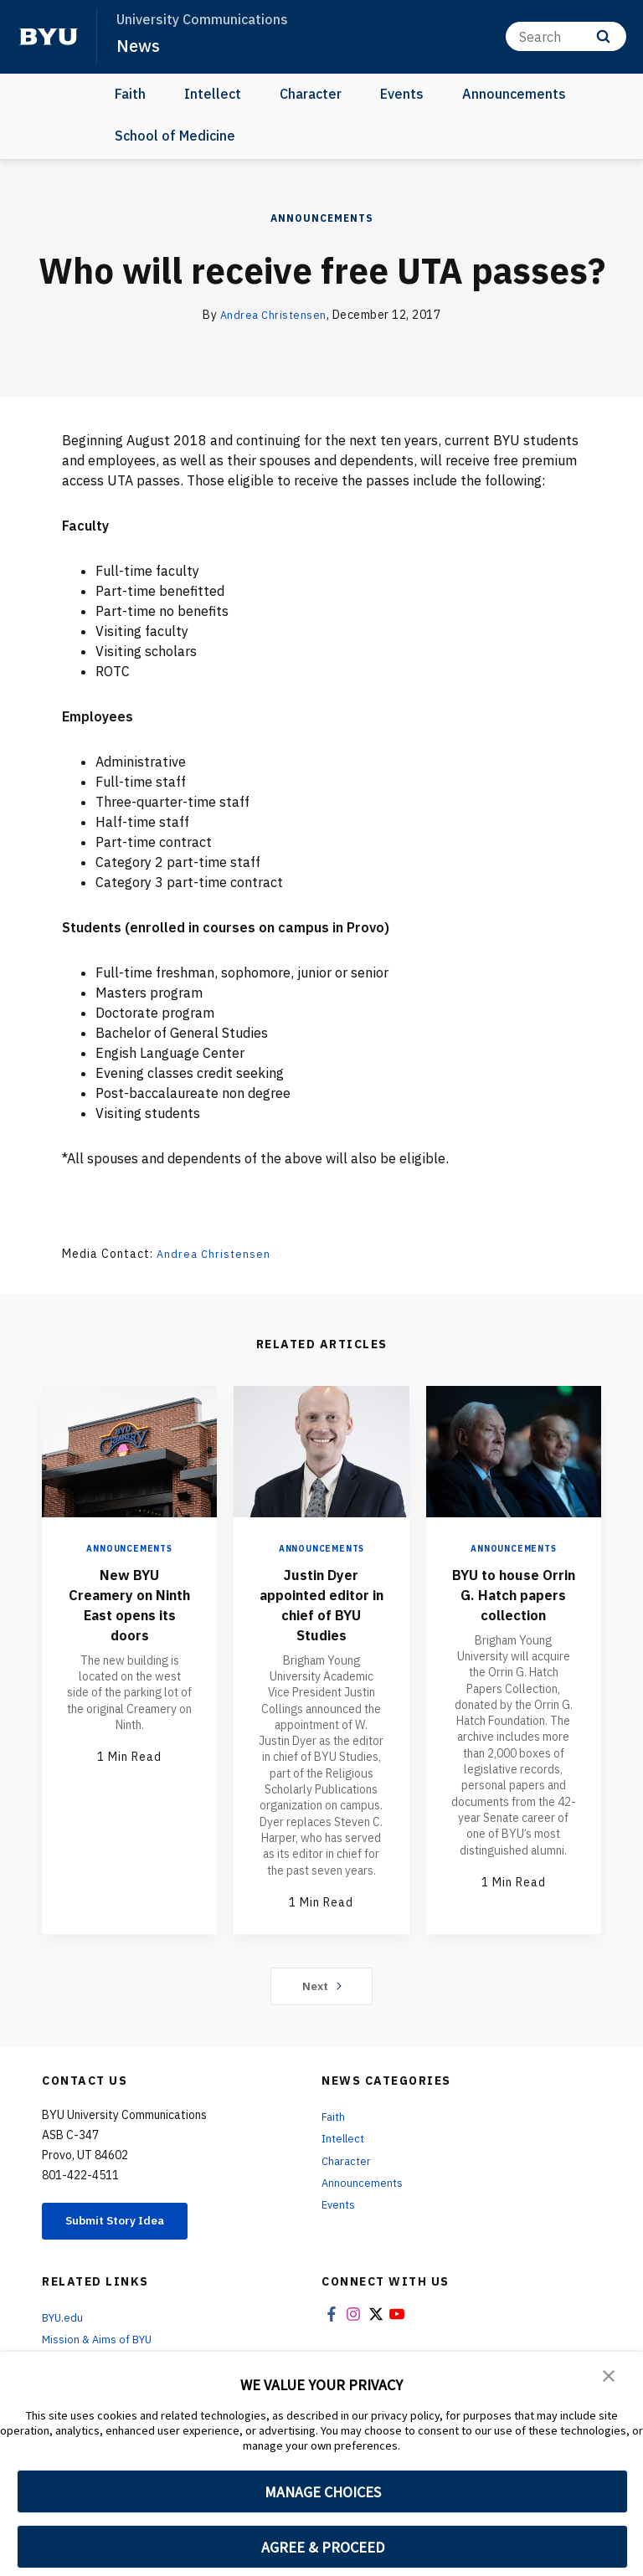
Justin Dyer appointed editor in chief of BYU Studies (321, 1604)
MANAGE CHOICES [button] (323, 2492)
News (139, 45)
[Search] (566, 36)
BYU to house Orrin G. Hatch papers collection (513, 1604)
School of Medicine (175, 135)
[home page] (48, 36)
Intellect (212, 93)
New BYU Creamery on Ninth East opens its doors (129, 1604)
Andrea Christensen (273, 314)
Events (402, 93)
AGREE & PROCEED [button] (322, 2547)
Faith (130, 93)
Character (311, 93)
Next (322, 1986)
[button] (609, 2376)
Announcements (514, 93)
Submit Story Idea (128, 2222)
